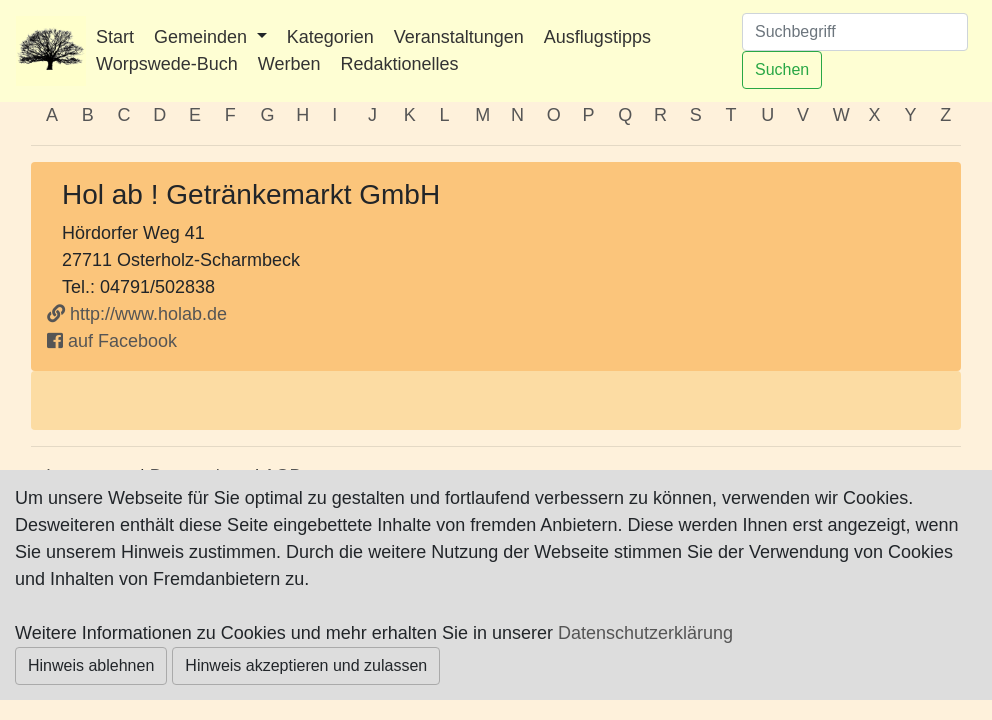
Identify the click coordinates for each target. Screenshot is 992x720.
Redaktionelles (399, 64)
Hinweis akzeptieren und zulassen (306, 665)
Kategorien (330, 37)
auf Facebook (112, 341)
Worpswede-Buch (167, 64)
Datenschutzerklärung (645, 633)
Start (115, 37)
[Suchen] (855, 32)
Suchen (782, 69)
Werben (289, 64)
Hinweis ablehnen (91, 665)
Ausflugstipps (597, 37)
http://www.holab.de (137, 314)
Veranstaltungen (459, 37)
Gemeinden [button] (203, 37)
